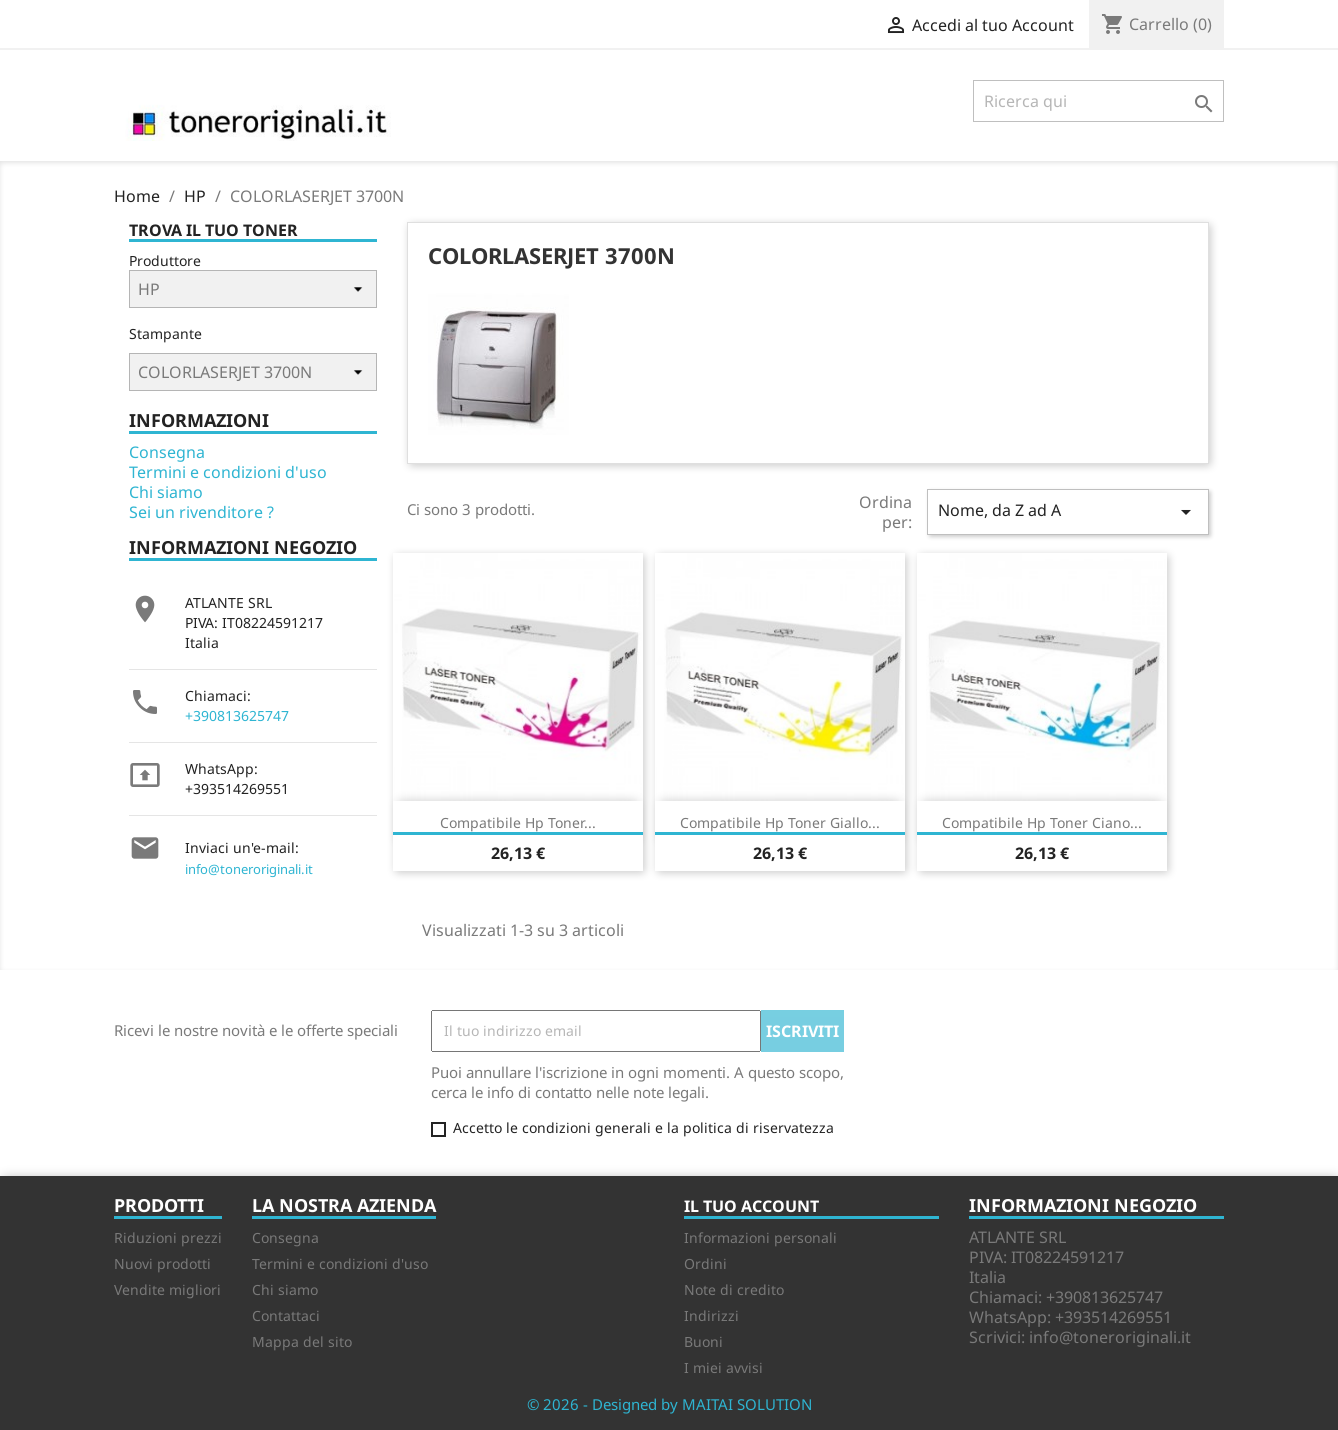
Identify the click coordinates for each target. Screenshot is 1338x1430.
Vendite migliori (167, 1289)
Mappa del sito (302, 1341)
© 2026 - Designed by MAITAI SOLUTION (669, 1404)
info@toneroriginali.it (249, 869)
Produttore (165, 260)
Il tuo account (751, 1206)
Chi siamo (166, 492)
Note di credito (734, 1289)
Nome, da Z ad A (1068, 511)
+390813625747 (237, 715)
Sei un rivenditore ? (201, 512)
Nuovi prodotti (162, 1263)
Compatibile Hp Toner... (518, 822)
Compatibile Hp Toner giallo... (780, 822)
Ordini (705, 1263)
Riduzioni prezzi (168, 1237)
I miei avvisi (723, 1367)
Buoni (703, 1341)
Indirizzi (711, 1315)
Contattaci (286, 1315)
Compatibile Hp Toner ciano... (1042, 822)
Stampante (165, 333)
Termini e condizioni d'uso (228, 472)
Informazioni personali (760, 1237)
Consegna (167, 452)
